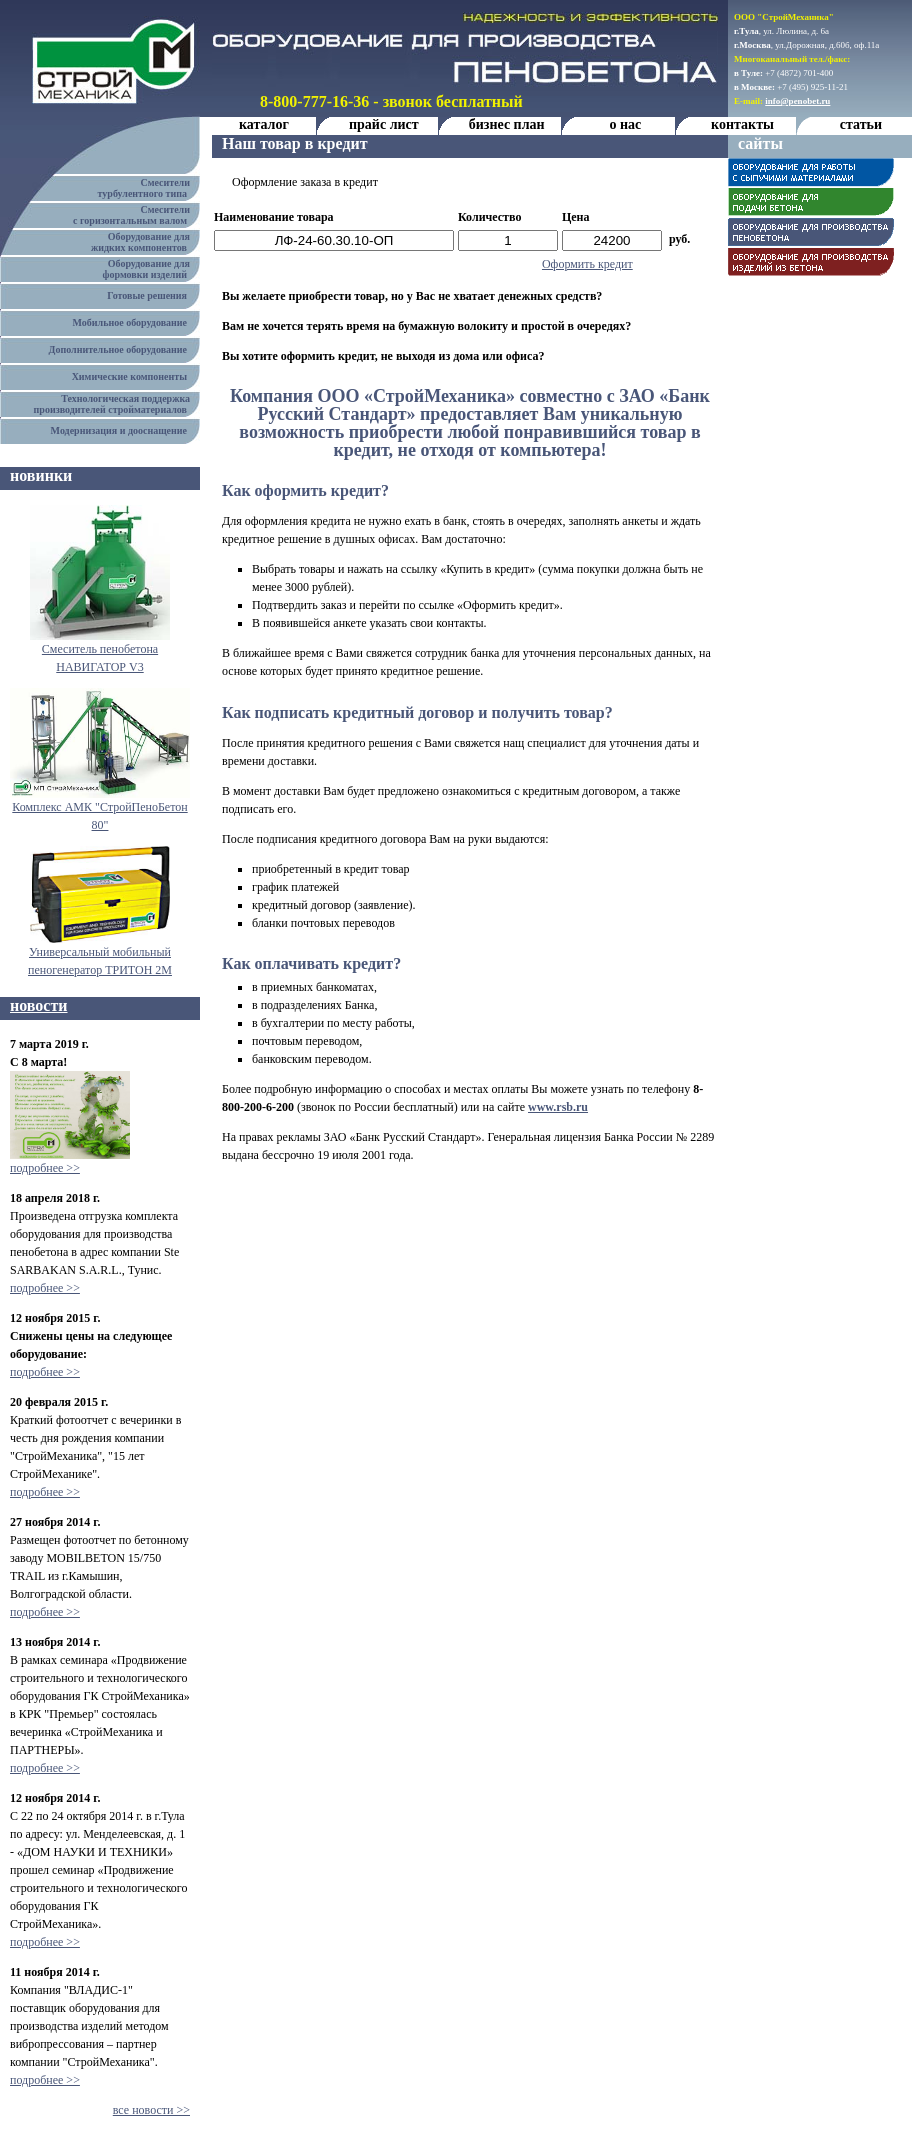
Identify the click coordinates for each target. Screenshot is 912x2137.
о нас (625, 124)
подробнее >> (45, 1168)
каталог (264, 124)
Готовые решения (149, 295)
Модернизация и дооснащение (121, 430)
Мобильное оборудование (132, 322)
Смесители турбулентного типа (149, 188)
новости (39, 1005)
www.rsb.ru (558, 1107)
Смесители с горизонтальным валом (136, 215)
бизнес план (507, 124)
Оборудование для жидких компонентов (145, 242)
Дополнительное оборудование (120, 349)
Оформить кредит (587, 264)
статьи (861, 124)
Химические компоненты (132, 376)
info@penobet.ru (797, 101)
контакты (742, 124)
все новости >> (151, 2110)
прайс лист (384, 124)
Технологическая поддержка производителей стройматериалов (117, 404)
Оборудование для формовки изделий (151, 269)
